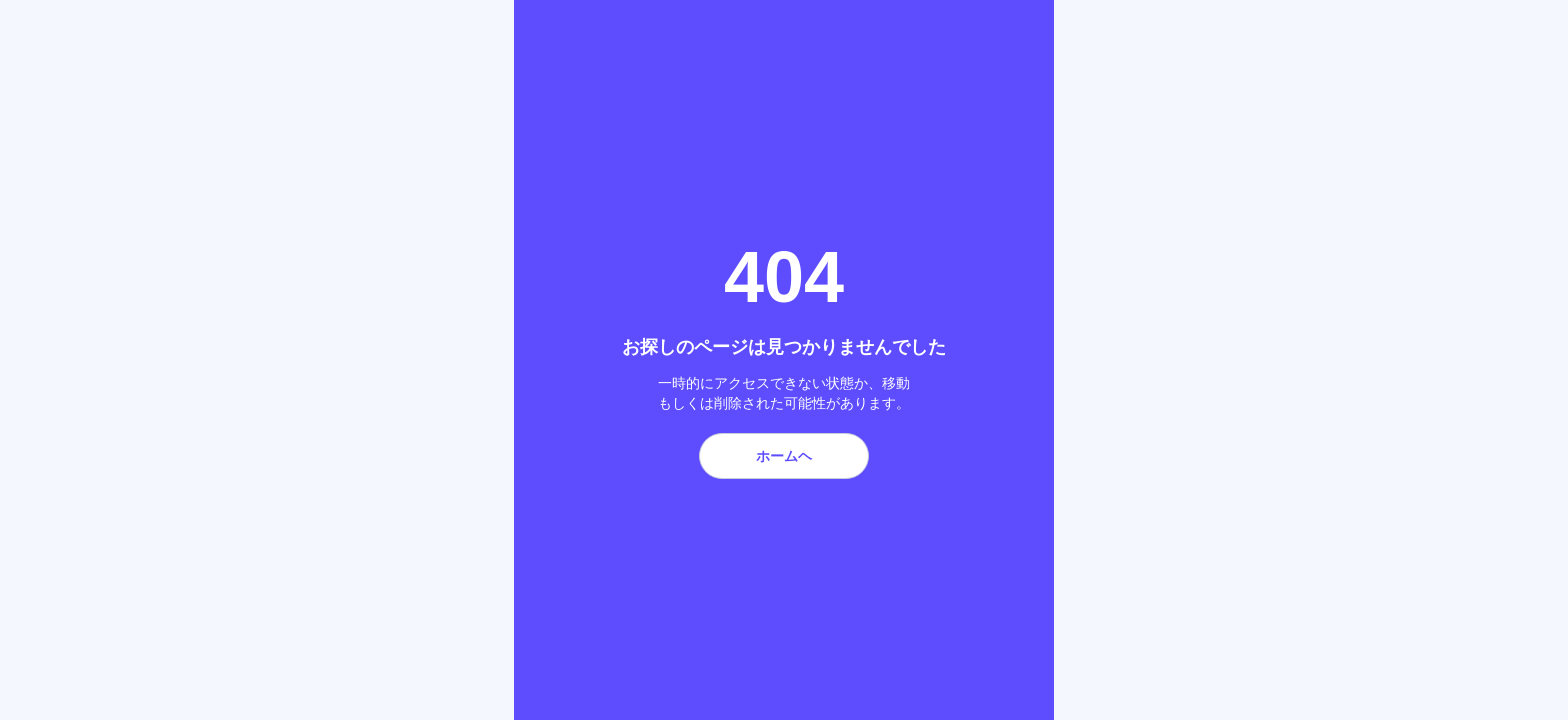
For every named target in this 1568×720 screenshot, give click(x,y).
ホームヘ (784, 456)
